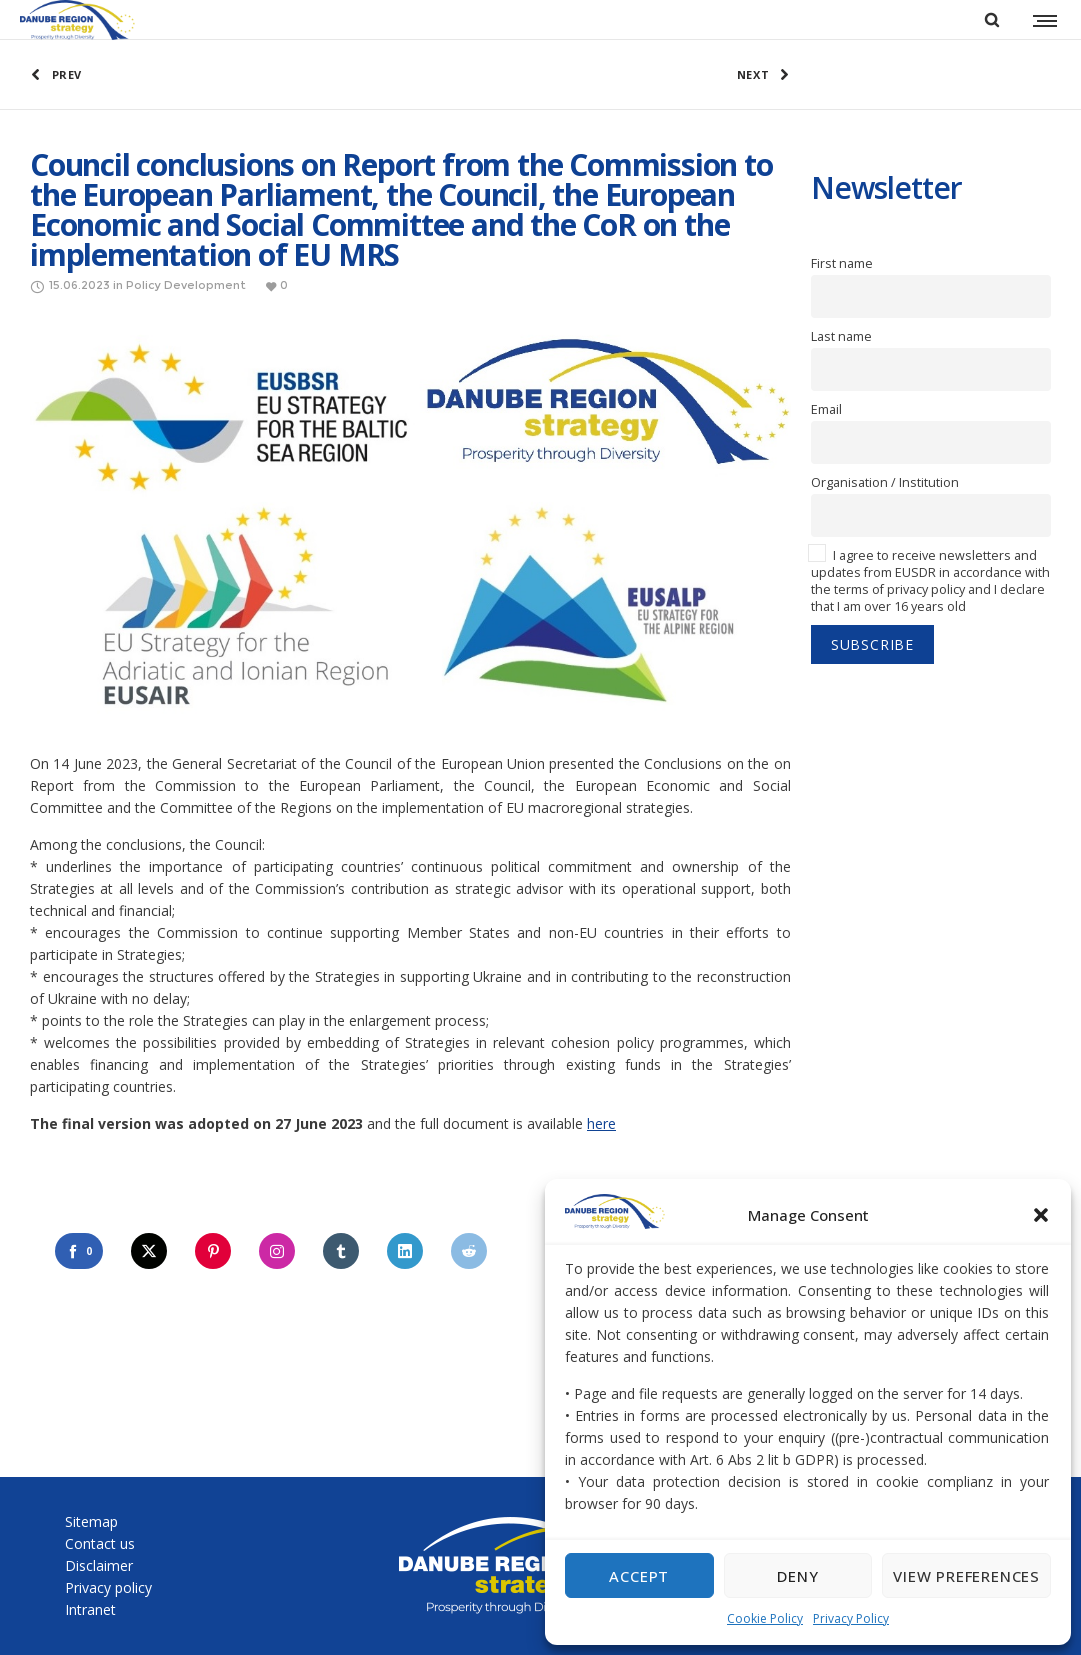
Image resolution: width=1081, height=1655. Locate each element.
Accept (639, 1576)
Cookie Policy (765, 1618)
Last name (841, 336)
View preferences (966, 1576)
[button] (1041, 1215)
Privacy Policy (851, 1618)
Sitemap (91, 1521)
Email (826, 409)
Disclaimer (99, 1565)
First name (842, 263)
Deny (797, 1576)
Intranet (90, 1609)
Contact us (100, 1543)
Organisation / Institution (885, 482)
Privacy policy (108, 1587)
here (601, 1123)
